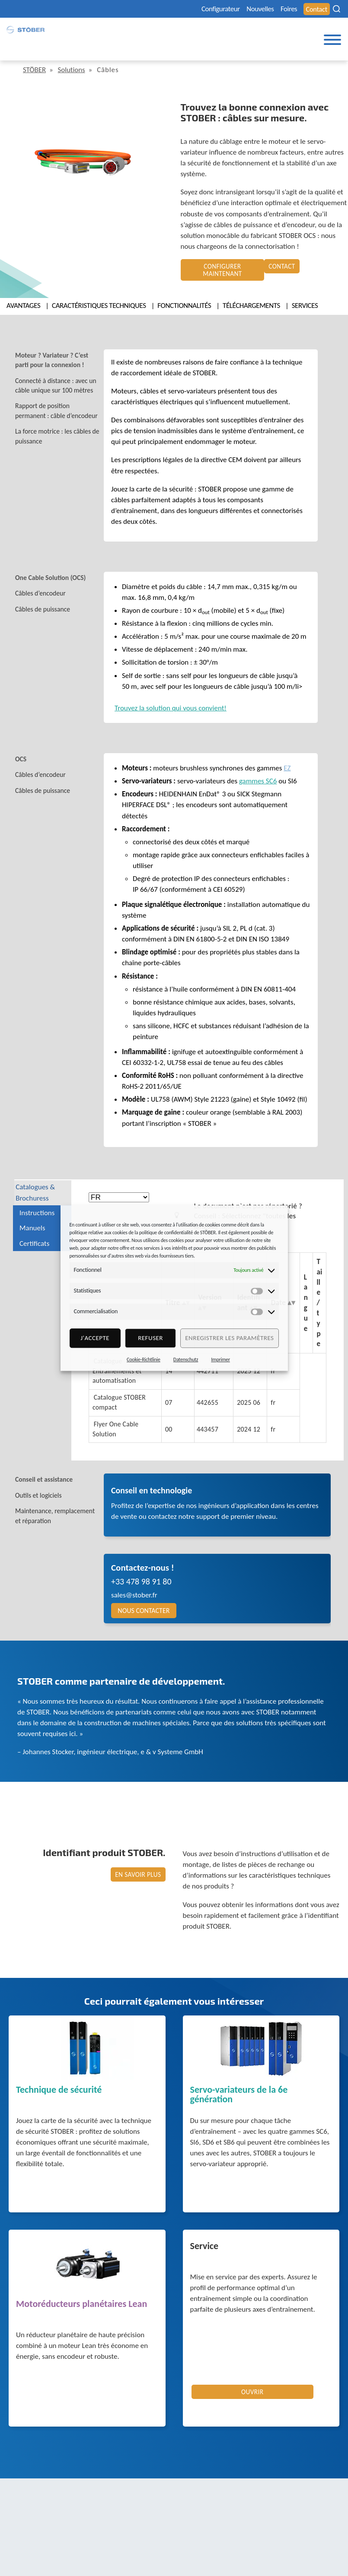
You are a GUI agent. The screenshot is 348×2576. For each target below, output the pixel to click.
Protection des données (209, 2529)
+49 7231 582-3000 (110, 2551)
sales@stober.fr (134, 1600)
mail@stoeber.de (40, 2562)
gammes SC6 (258, 772)
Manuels (32, 1220)
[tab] (63, 352)
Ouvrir (252, 2398)
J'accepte (94, 1338)
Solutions (76, 69)
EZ (287, 759)
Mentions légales (198, 2519)
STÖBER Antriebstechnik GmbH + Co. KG (81, 2495)
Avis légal (248, 2519)
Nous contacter (144, 1616)
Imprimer (220, 1359)
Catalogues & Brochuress (39, 1185)
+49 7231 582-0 (38, 2551)
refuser (150, 1338)
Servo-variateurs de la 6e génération (239, 2100)
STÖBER (35, 69)
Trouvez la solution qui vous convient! (171, 699)
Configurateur (207, 9)
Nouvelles (253, 9)
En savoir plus (139, 1880)
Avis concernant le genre (211, 2539)
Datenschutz (185, 1359)
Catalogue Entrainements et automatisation (119, 1373)
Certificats (34, 1236)
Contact (316, 9)
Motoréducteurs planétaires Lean (81, 2310)
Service (204, 2252)
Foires (286, 9)
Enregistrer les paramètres (229, 1338)
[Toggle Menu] (332, 40)
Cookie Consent (282, 2539)
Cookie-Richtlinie (143, 1359)
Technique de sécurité (59, 2096)
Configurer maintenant (222, 266)
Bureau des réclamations (211, 2550)
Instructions (36, 1205)
